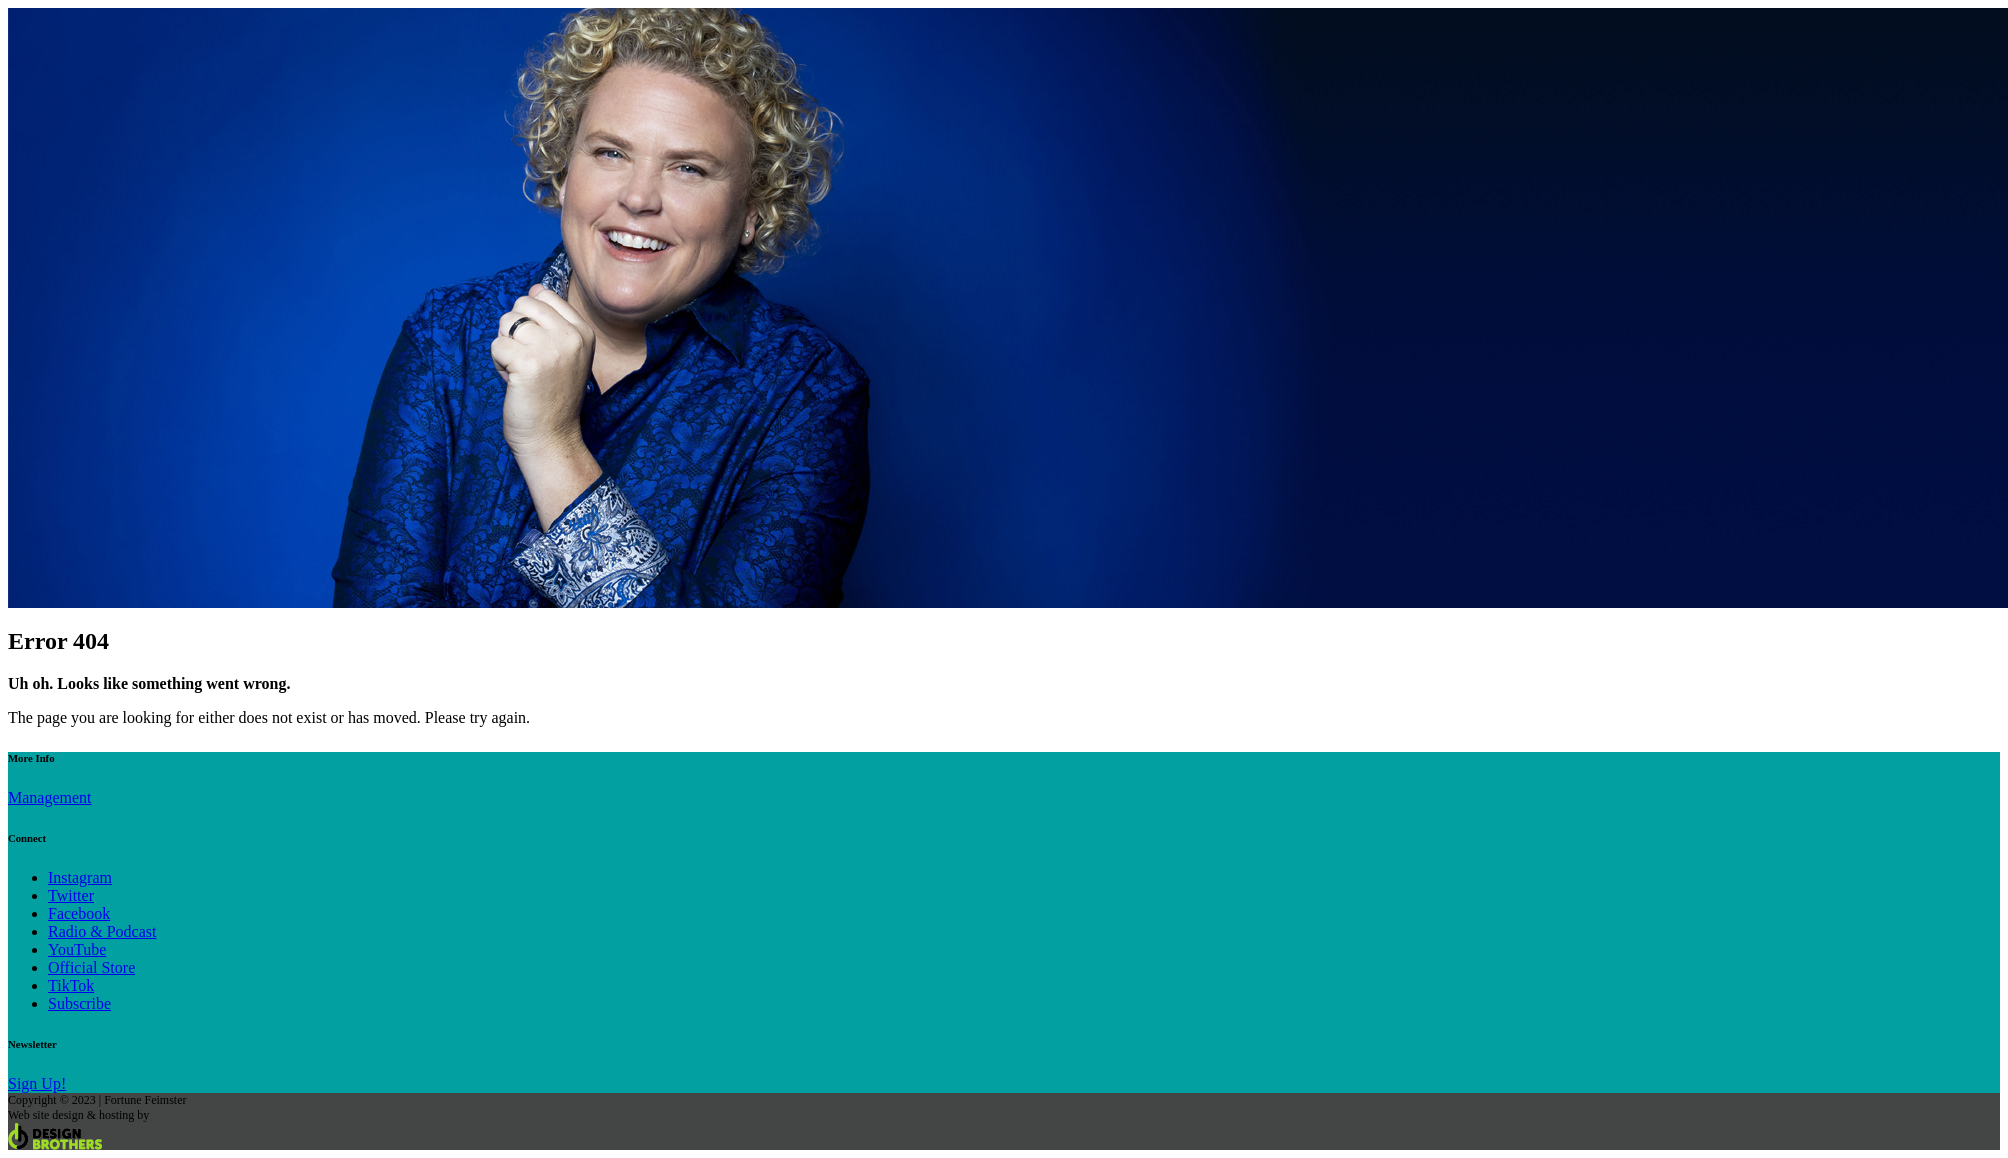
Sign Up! (37, 1083)
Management (50, 797)
